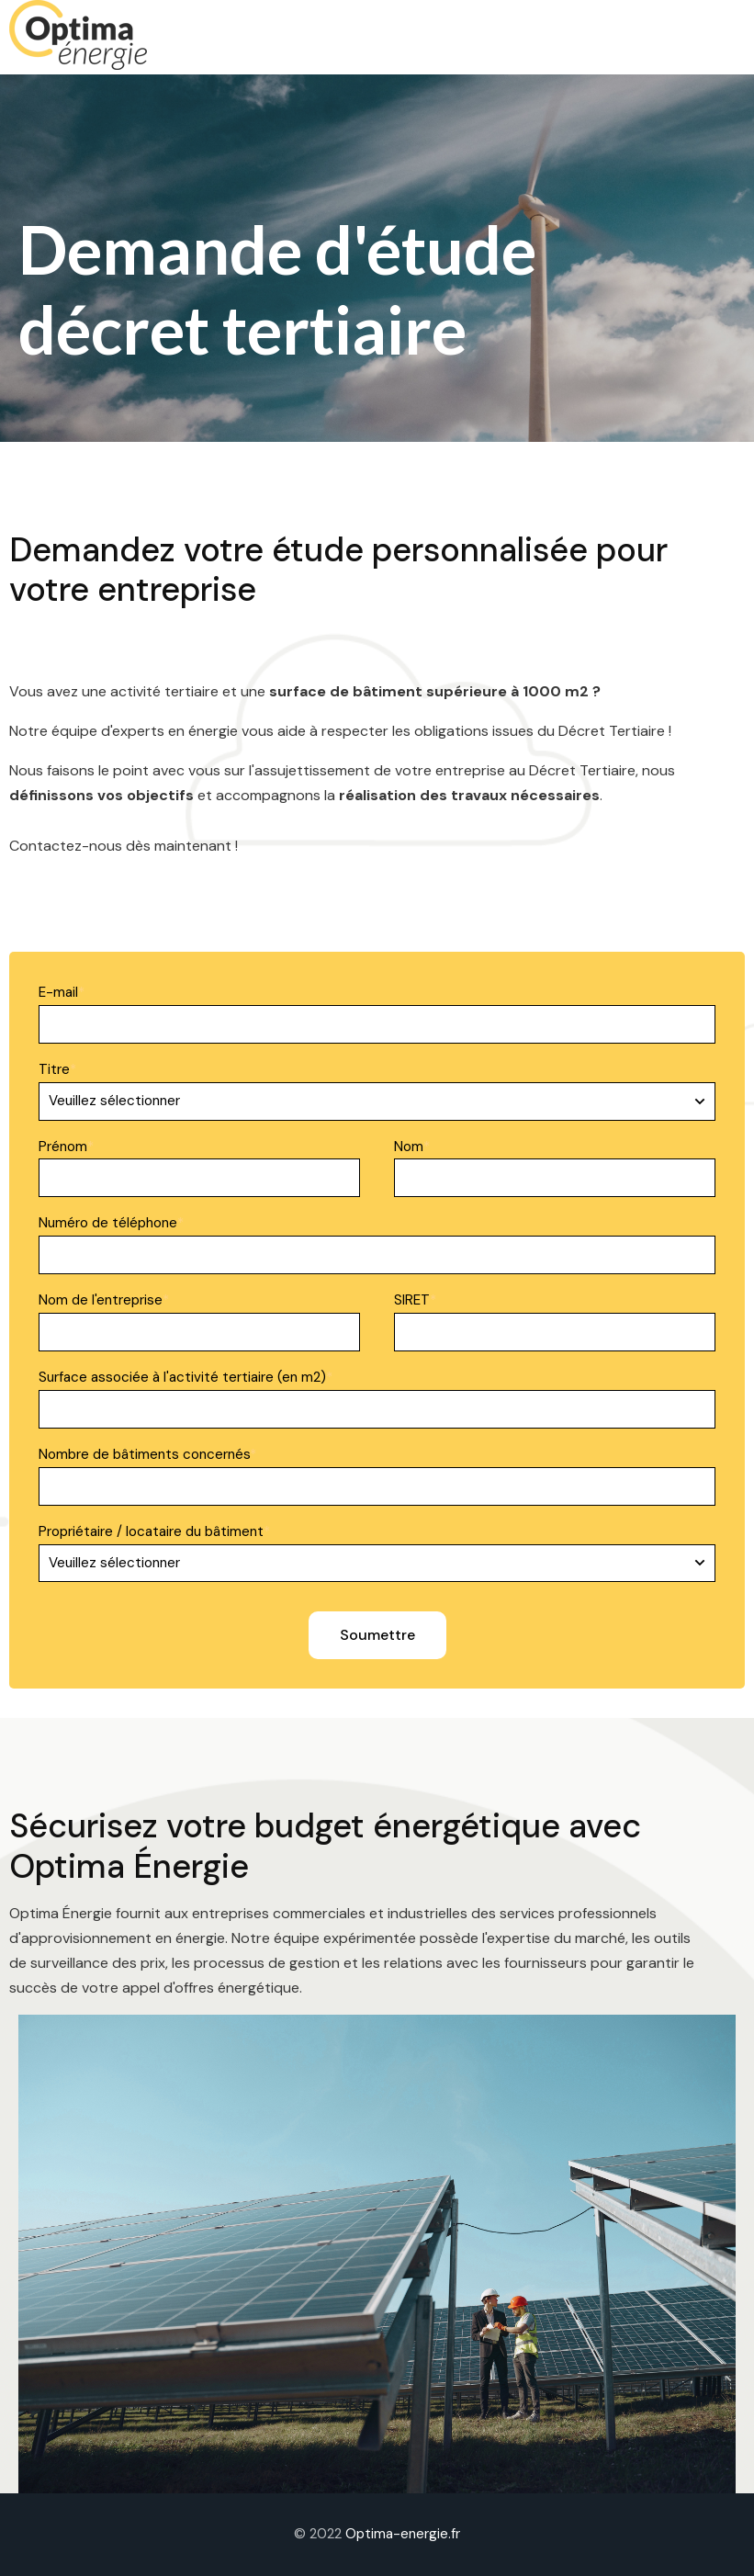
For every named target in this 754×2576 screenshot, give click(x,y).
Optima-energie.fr (402, 2534)
